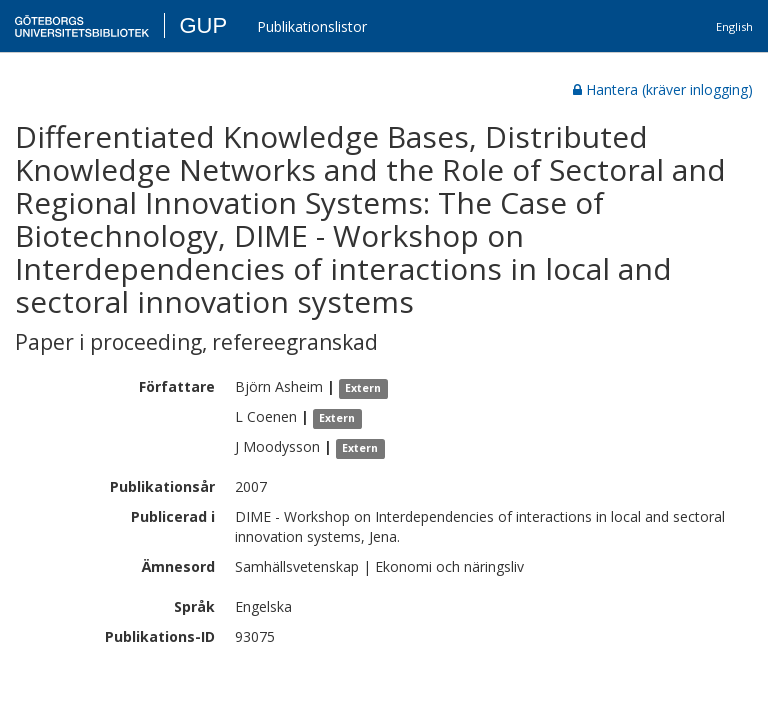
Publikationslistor (312, 26)
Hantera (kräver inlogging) (663, 89)
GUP (203, 25)
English (734, 26)
